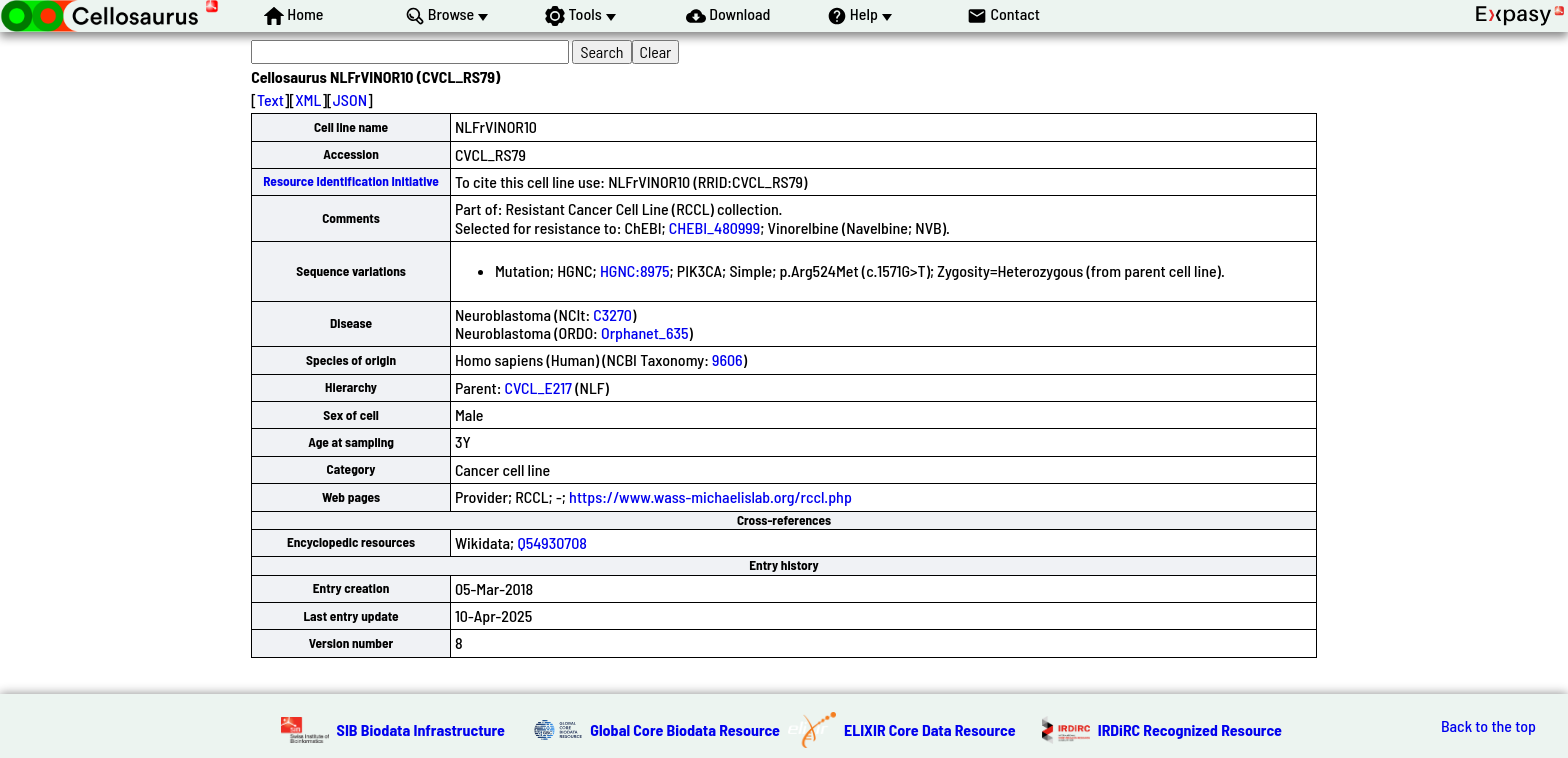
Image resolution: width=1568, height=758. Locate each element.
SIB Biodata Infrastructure (421, 729)
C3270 (612, 314)
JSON (350, 99)
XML (308, 99)
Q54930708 (552, 542)
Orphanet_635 (645, 332)
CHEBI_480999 (714, 227)
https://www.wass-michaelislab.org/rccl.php (710, 496)
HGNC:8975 (635, 270)
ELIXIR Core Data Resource (930, 729)
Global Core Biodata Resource (685, 729)
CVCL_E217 (538, 387)
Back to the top (1488, 726)
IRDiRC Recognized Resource (1190, 729)
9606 (727, 359)
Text (270, 99)
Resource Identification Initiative (351, 181)
